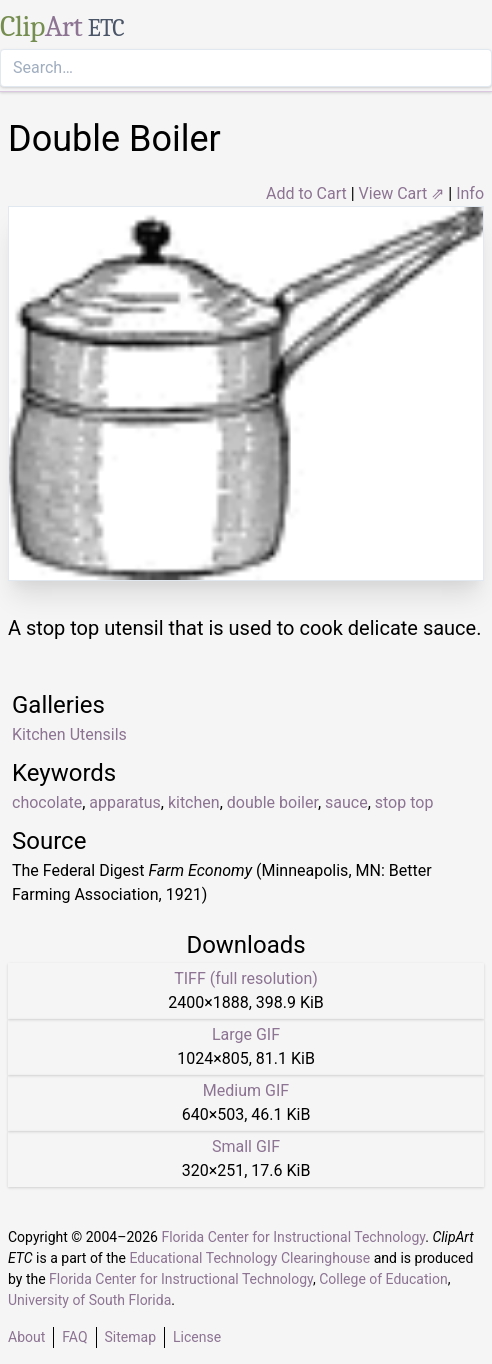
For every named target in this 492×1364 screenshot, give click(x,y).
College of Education (383, 1279)
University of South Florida (89, 1300)
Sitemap (130, 1337)
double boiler (272, 802)
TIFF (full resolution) (246, 978)
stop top (404, 802)
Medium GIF (246, 1090)
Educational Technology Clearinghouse (249, 1258)
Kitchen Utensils (69, 734)
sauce (346, 802)
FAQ (74, 1337)
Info (470, 193)
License (197, 1337)
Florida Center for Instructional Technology (293, 1237)
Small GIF (246, 1146)
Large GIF (246, 1034)
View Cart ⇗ (402, 193)
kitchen (194, 802)
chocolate (47, 802)
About (26, 1337)
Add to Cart (306, 193)
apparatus (125, 802)
